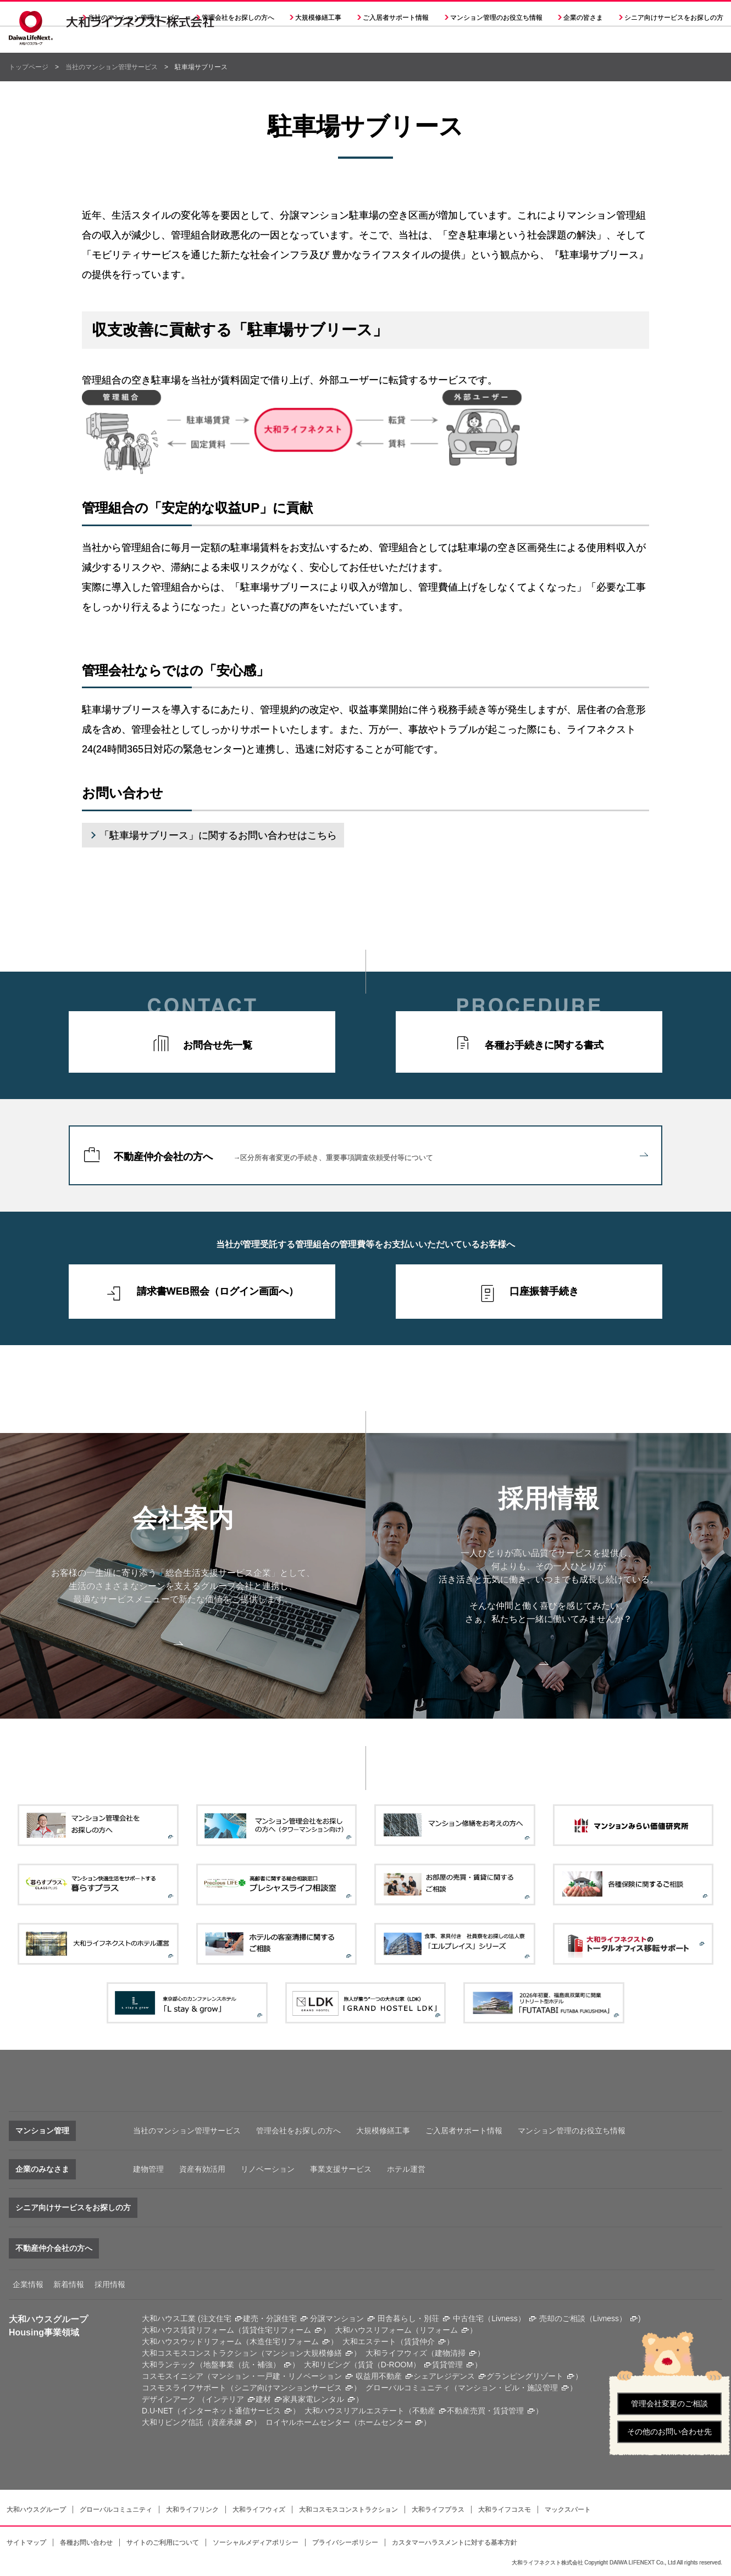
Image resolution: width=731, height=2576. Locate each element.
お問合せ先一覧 (217, 1045)
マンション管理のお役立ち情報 (571, 2130)
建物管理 (148, 2169)
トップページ (28, 67)
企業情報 (28, 2284)
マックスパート (568, 2509)
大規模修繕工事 (318, 44)
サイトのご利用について (162, 2542)
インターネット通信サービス (231, 2410)
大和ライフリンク (192, 2509)
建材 (263, 2399)
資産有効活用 (202, 2169)
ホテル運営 (406, 2169)
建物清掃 (450, 2353)
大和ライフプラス (438, 2509)
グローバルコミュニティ (116, 2509)
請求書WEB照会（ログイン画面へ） (217, 1291)
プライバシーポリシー (345, 2542)
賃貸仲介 (419, 2341)
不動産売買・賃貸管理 (485, 2410)
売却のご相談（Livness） (583, 2318)
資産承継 (226, 2422)
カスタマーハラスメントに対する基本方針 (454, 2542)
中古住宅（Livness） (489, 2318)
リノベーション (268, 2169)
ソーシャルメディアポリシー (255, 2542)
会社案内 (281, 14)
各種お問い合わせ (86, 2542)
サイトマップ (26, 2542)
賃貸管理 (447, 2364)
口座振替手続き (544, 1291)
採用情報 (372, 14)
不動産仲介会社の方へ (381, 1157)
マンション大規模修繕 (303, 2353)
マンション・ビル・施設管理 (508, 2387)
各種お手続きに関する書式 (544, 1045)
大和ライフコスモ (504, 2509)
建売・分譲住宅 (270, 2318)
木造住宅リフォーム (284, 2341)
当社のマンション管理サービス (111, 67)
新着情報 (68, 2284)
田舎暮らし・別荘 (408, 2318)
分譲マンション (337, 2318)
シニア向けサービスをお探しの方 (73, 2207)
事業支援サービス (341, 2169)
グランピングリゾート (524, 2376)
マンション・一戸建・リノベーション (276, 2376)
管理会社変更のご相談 (669, 2403)
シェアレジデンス (444, 2376)
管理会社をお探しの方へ (238, 44)
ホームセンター (385, 2422)
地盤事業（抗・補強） (241, 2364)
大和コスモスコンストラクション (348, 2509)
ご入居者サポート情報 (463, 2130)
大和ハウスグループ (36, 2509)
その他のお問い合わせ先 (669, 2431)
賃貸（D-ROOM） (389, 2364)
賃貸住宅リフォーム (276, 2330)
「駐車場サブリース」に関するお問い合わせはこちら (218, 835)
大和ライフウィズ (258, 2509)
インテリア (225, 2399)
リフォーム (438, 2330)
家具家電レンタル (313, 2399)
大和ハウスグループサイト (505, 14)
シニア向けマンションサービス (288, 2387)
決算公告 (327, 14)
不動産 (423, 2410)
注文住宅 (216, 2318)
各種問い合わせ (428, 14)
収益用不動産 (379, 2376)
